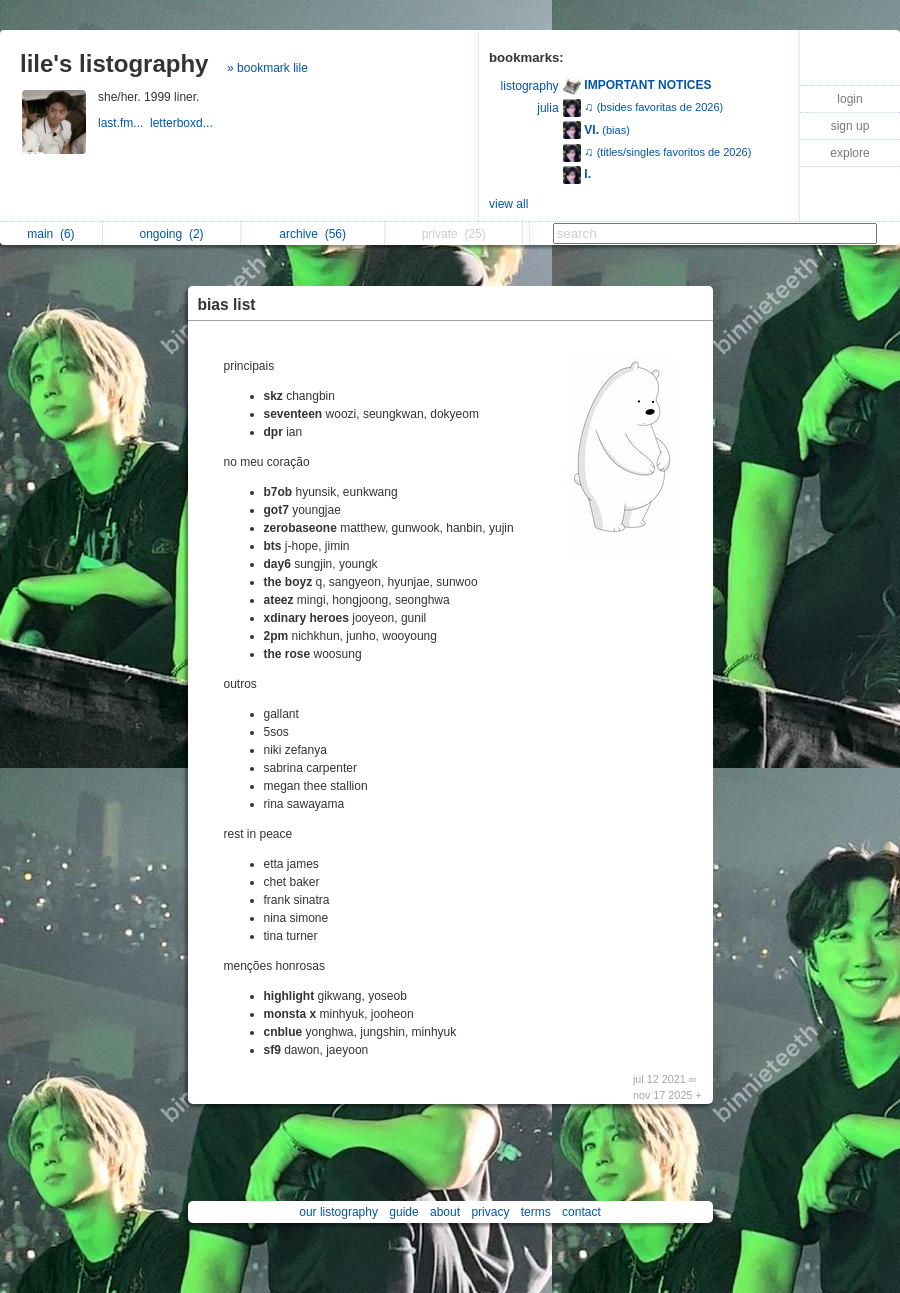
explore (849, 153)
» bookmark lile (267, 68)
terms (536, 1212)
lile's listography (114, 63)
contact (581, 1212)
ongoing (172, 234)
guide (403, 1212)
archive (312, 234)
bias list (227, 304)
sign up (850, 126)
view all (508, 204)
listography (530, 86)
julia (547, 108)
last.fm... (124, 123)
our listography (338, 1212)
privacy (490, 1212)
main (50, 234)
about (445, 1212)
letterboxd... (183, 123)
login (849, 99)
